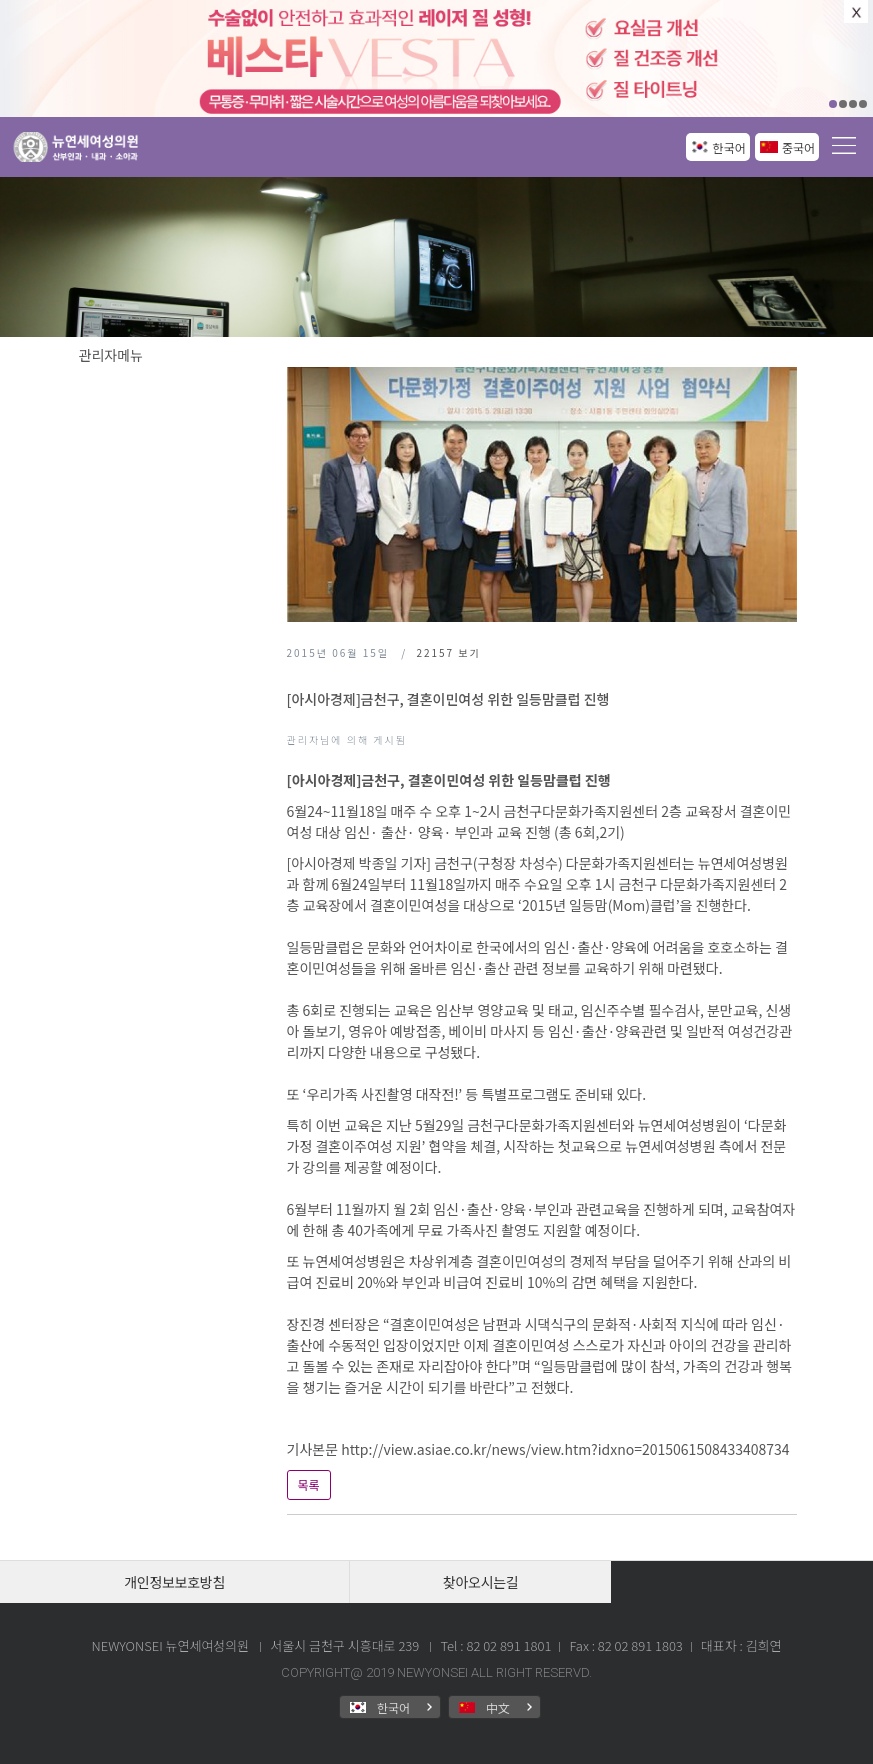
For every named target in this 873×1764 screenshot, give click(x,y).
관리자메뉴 (111, 355)
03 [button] (853, 104)
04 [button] (863, 104)
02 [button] (843, 104)
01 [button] (833, 104)
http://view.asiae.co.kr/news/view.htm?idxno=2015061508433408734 (565, 1449)
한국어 (729, 147)
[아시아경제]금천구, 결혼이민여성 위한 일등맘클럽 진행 (448, 699)
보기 (448, 652)
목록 (309, 1484)
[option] (436, 58)
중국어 (798, 147)
